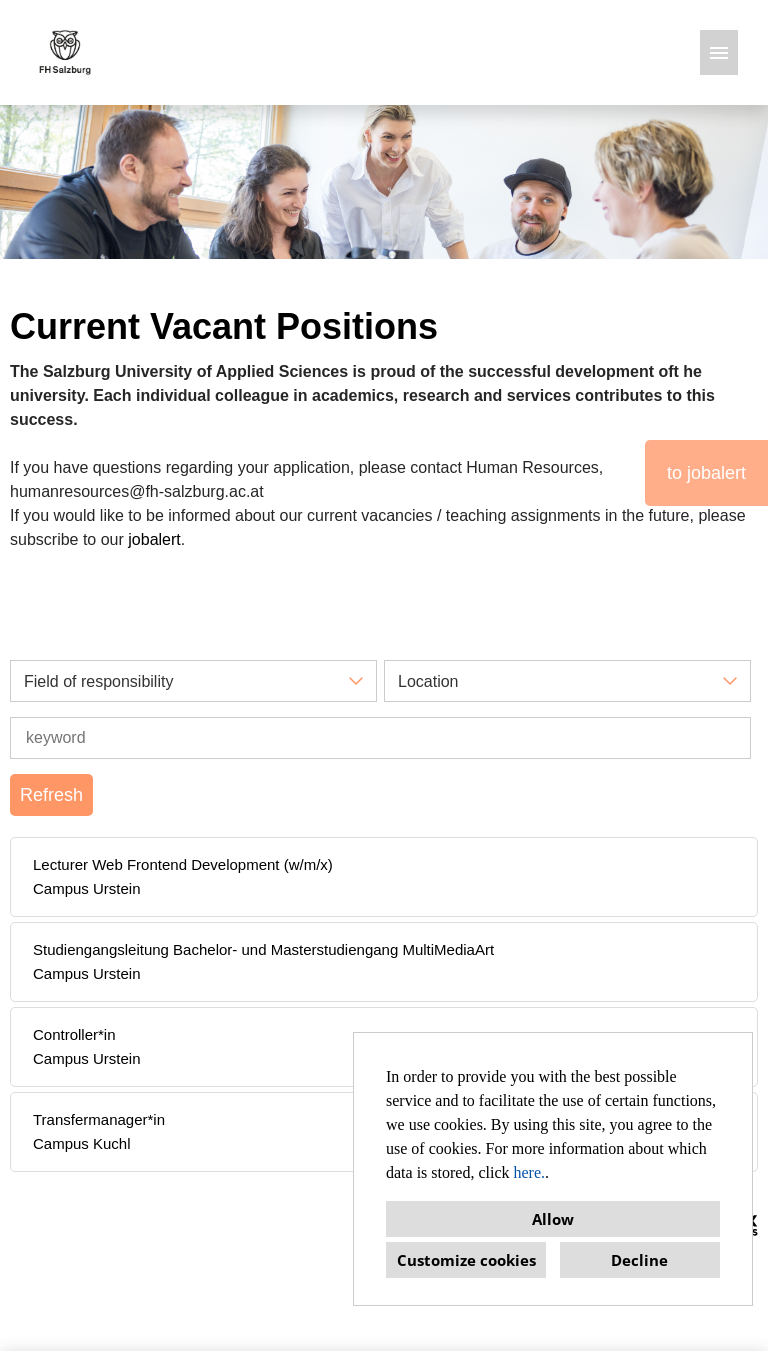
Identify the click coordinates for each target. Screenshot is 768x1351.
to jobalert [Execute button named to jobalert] (706, 473)
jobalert (154, 539)
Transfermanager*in (99, 1119)
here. (530, 1172)
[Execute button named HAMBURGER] (719, 52)
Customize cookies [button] (466, 1260)
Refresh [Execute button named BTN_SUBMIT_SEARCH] (51, 795)
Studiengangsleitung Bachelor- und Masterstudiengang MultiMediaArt (263, 949)
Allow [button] (553, 1219)
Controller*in (74, 1034)
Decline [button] (639, 1260)
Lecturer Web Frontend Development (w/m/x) (183, 864)
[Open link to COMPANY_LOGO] (65, 52)
